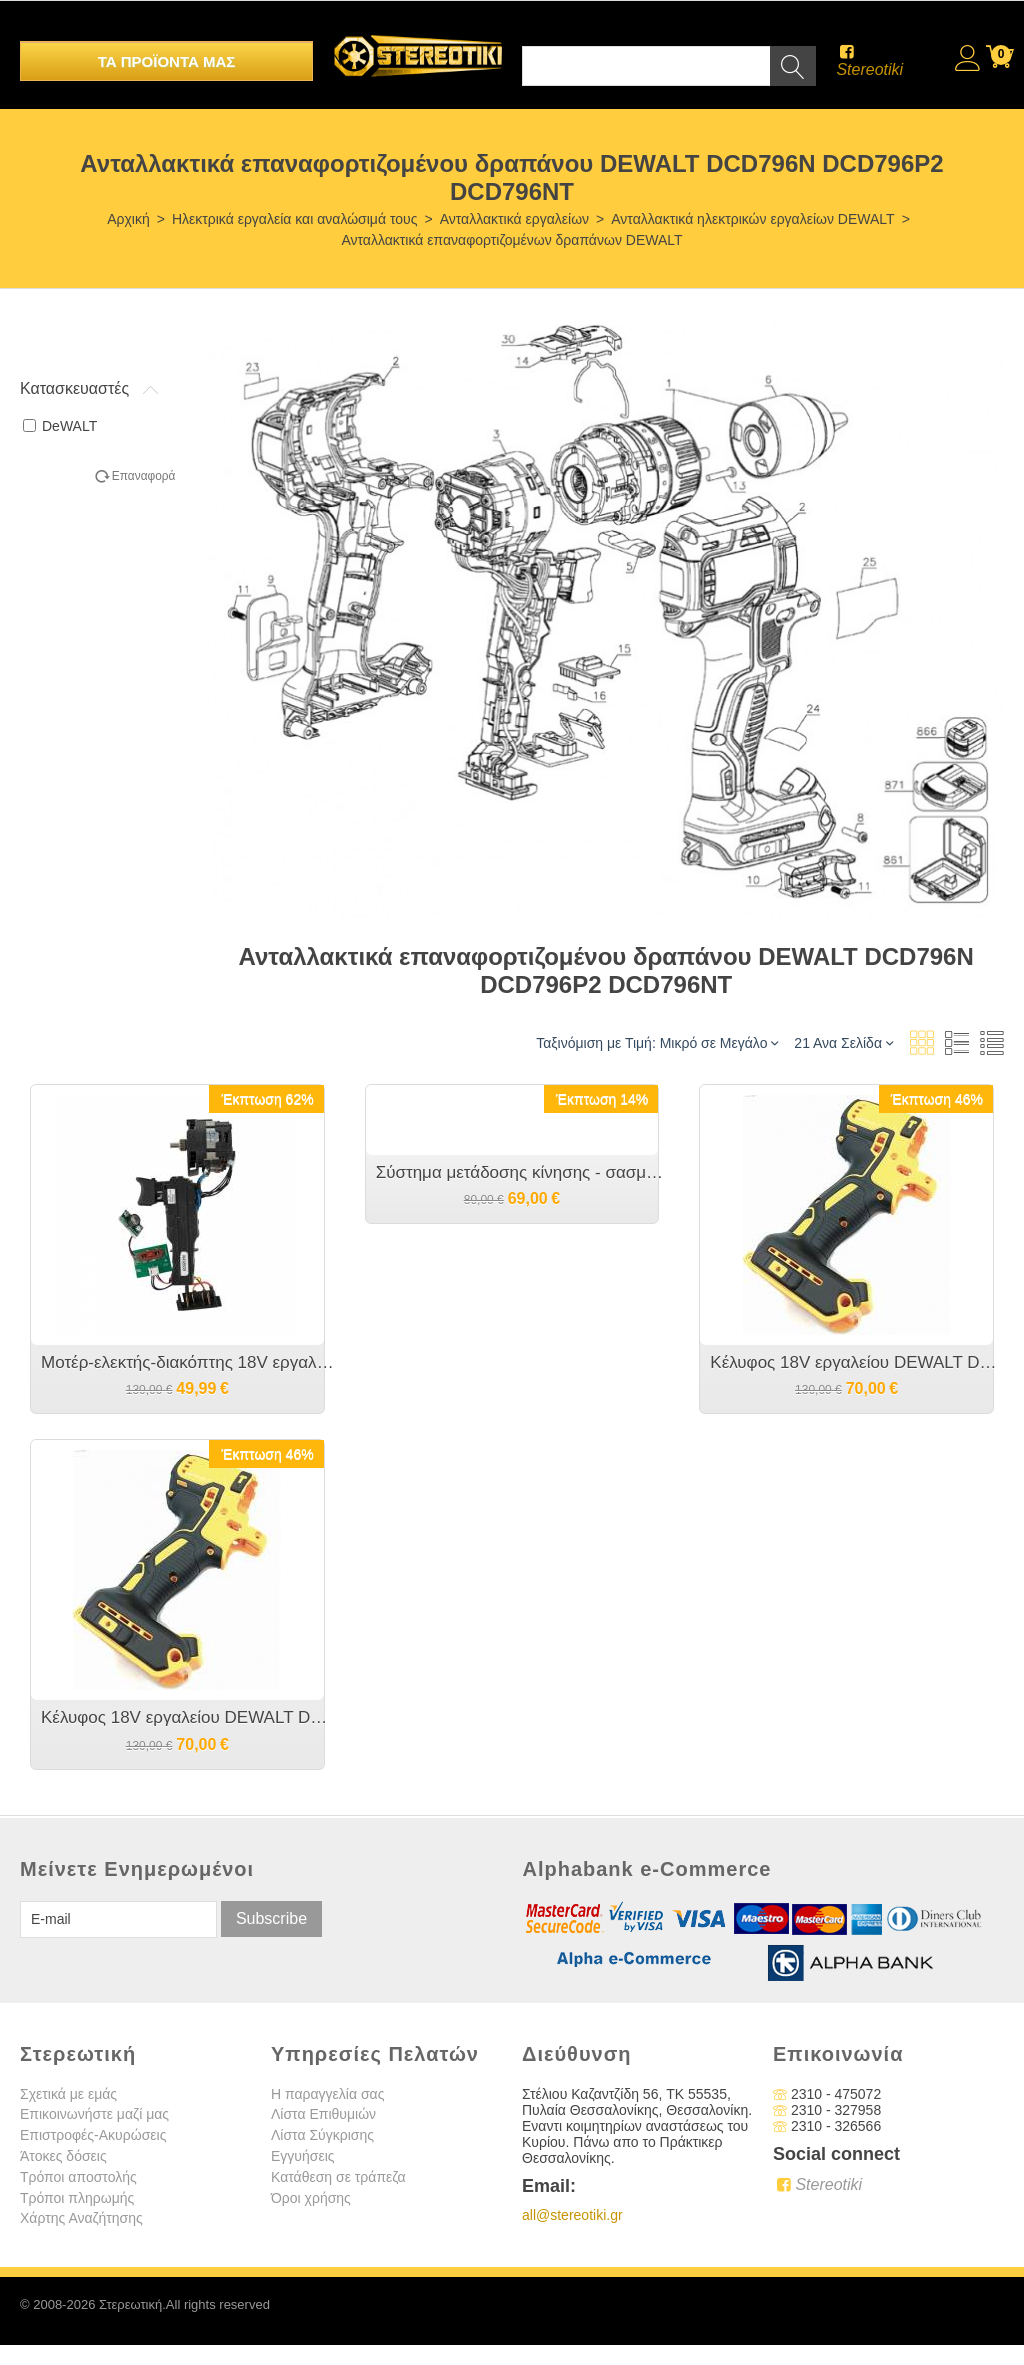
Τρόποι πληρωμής (77, 2198)
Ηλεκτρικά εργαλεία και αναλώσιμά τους (295, 219)
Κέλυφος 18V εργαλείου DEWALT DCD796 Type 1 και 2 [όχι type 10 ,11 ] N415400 (856, 1362)
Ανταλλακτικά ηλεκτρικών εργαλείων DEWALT (752, 219)
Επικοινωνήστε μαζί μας (94, 2114)
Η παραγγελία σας (327, 2094)
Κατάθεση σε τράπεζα (338, 2177)
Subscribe (271, 1918)
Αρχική (128, 219)
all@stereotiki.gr (572, 2215)
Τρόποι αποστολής (78, 2177)
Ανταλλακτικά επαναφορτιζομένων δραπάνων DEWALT (511, 240)
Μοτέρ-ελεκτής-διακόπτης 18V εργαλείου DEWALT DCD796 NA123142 (187, 1362)
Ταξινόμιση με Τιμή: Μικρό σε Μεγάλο (657, 1042)
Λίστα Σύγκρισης (322, 2135)
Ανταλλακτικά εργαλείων (514, 219)
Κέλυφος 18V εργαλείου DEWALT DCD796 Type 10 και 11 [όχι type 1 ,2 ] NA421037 (187, 1717)
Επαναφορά (144, 476)
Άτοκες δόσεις (63, 2156)
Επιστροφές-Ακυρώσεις (93, 2135)
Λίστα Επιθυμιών (323, 2114)
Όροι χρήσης (311, 2198)
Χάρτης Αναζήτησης (81, 2218)
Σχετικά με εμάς (68, 2094)
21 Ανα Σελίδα (843, 1042)
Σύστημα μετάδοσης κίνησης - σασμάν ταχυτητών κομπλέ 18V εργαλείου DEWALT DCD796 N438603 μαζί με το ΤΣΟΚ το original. (522, 1172)
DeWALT (60, 426)
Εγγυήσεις (303, 2156)
